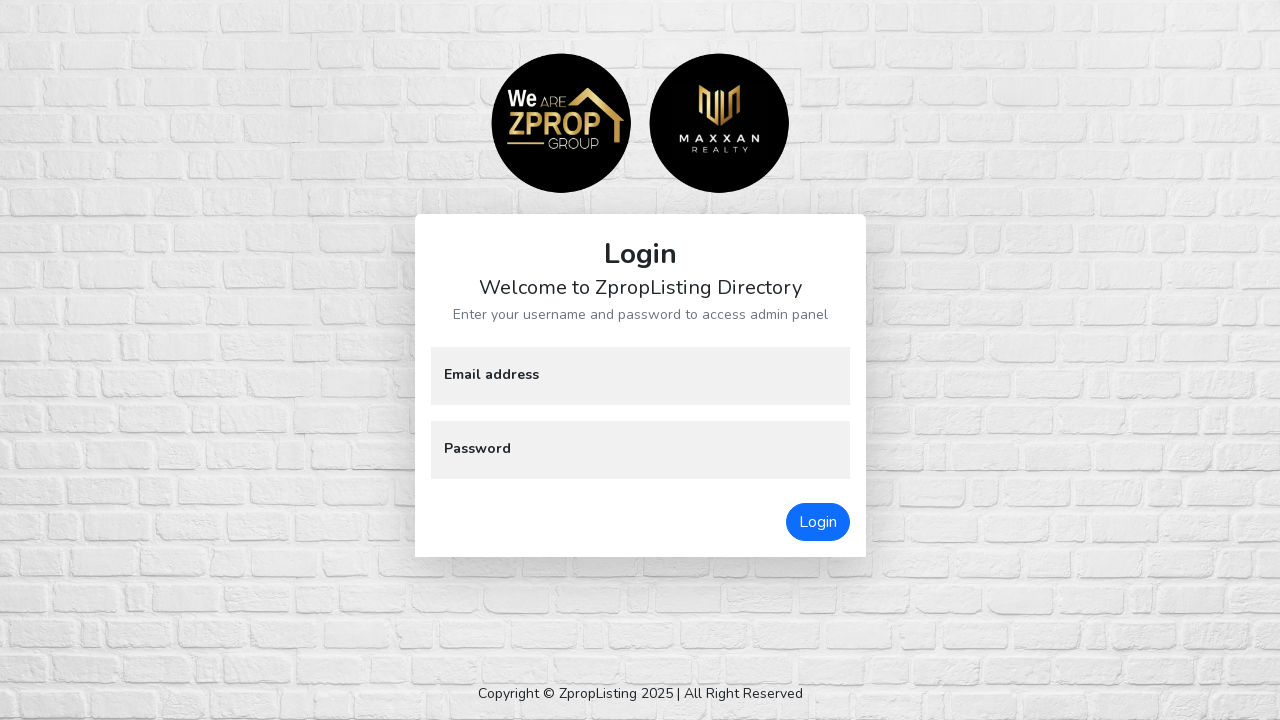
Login (818, 522)
